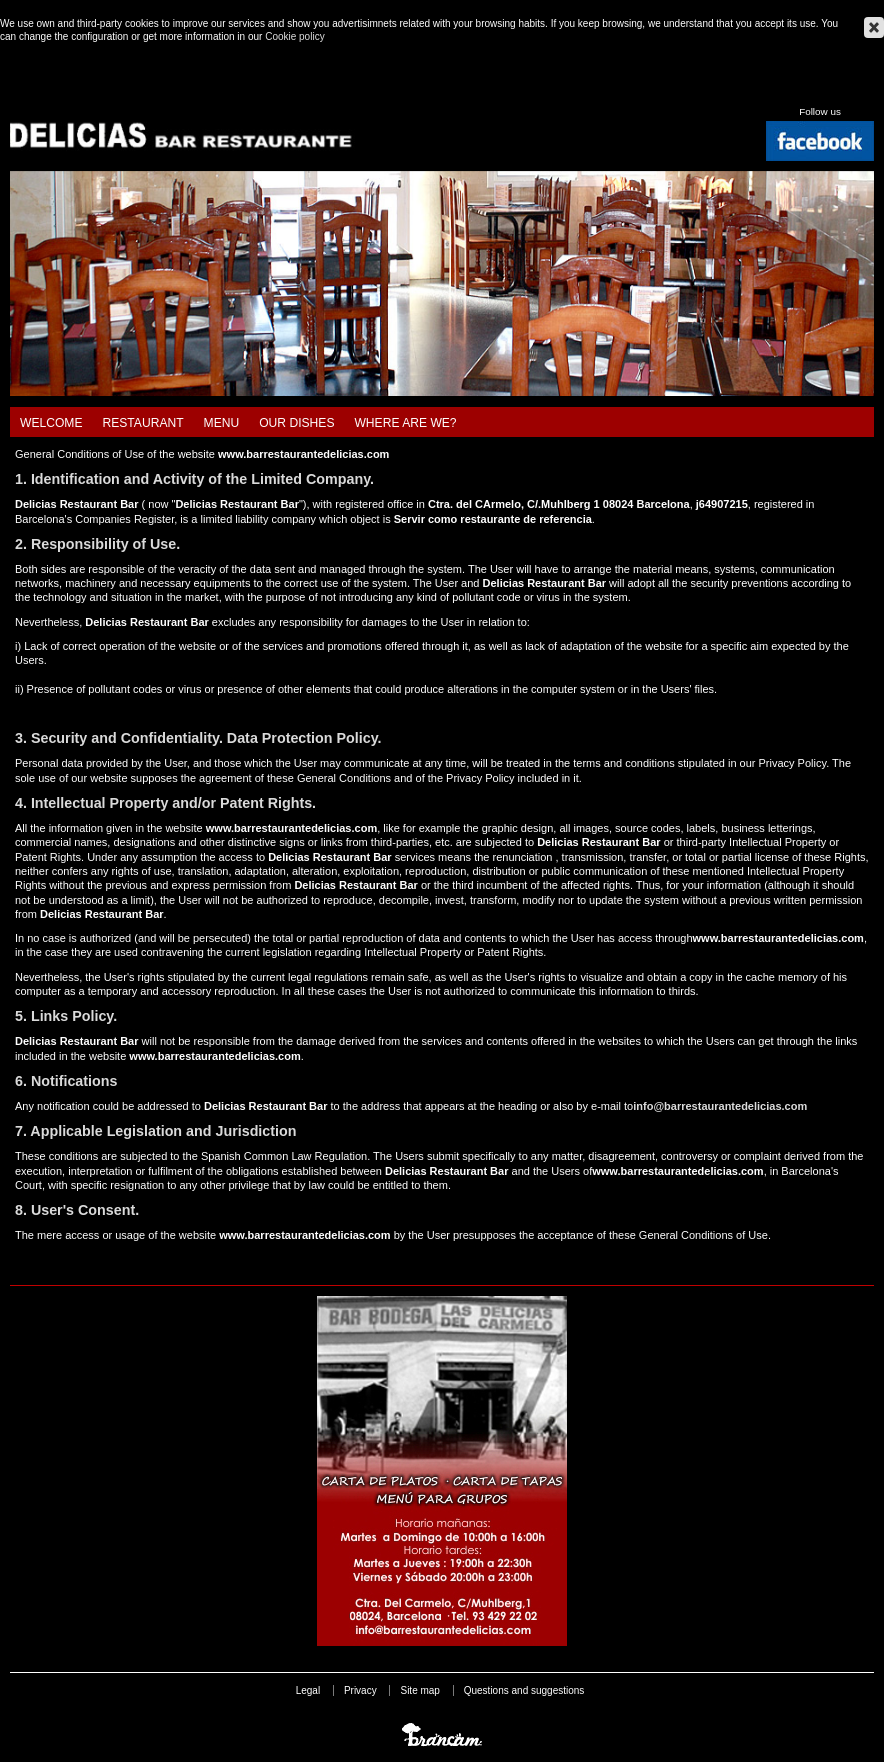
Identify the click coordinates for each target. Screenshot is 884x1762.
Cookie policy (294, 36)
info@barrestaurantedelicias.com (720, 1106)
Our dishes (296, 423)
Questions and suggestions (524, 1690)
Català (794, 89)
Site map (419, 1690)
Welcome (51, 423)
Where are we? (405, 423)
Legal (308, 1690)
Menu (222, 423)
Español (818, 89)
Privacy (360, 1690)
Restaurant (143, 423)
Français (866, 89)
